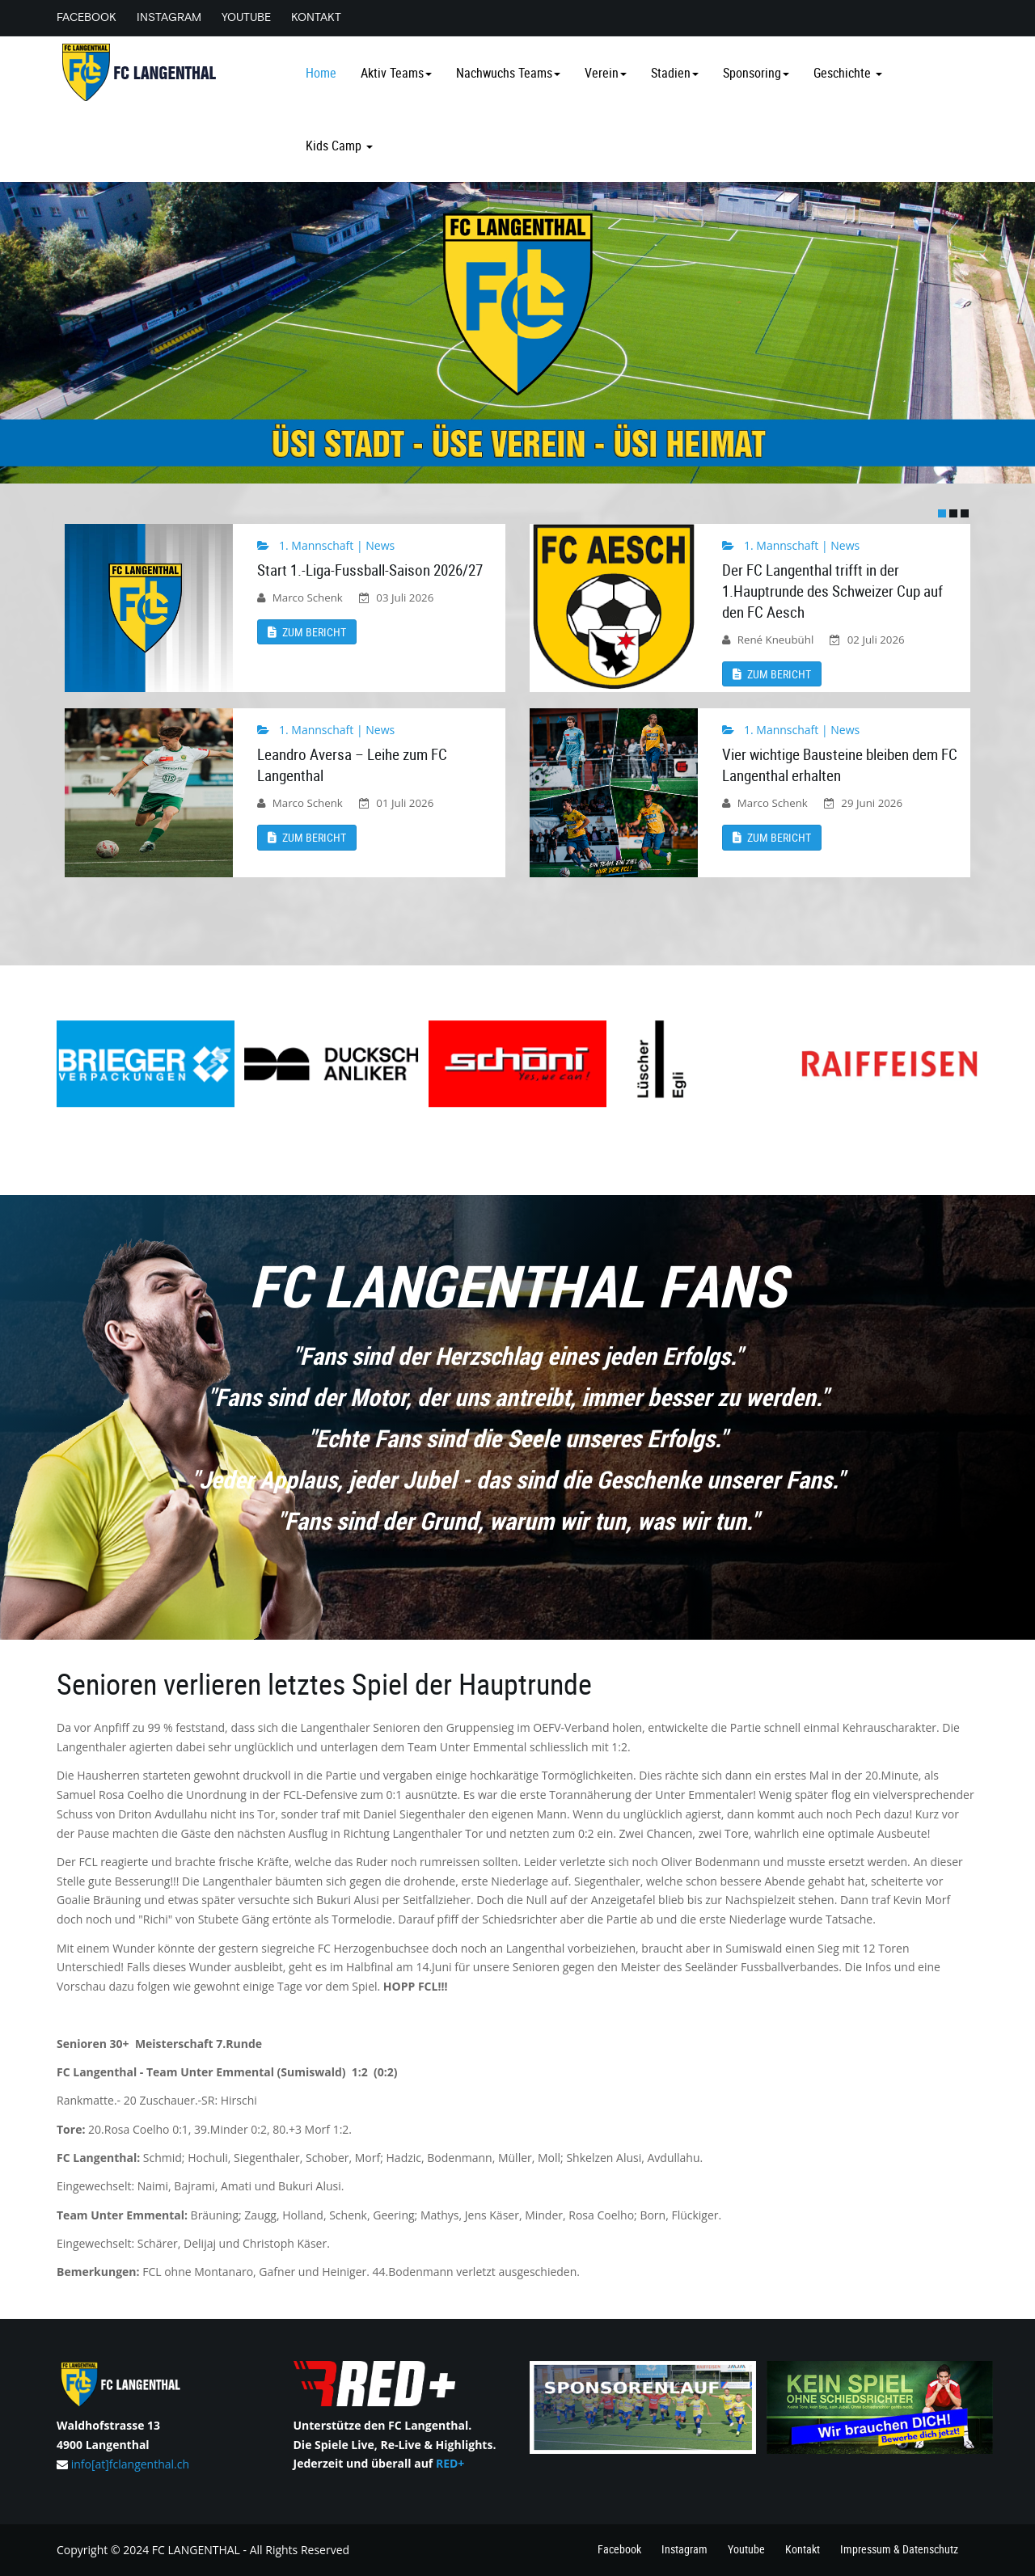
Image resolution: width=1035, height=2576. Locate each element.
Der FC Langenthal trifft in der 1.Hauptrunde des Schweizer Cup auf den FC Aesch (832, 591)
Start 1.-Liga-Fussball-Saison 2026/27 (370, 570)
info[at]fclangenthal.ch (130, 2464)
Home (321, 73)
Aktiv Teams (396, 73)
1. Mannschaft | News (337, 545)
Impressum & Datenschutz (895, 2549)
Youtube (254, 17)
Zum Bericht (307, 632)
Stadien (675, 73)
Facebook (86, 17)
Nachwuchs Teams (508, 73)
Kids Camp (339, 145)
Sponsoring (756, 73)
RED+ (450, 2463)
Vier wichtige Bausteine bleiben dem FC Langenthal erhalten (839, 765)
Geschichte (847, 73)
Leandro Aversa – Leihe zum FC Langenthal (352, 765)
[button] (942, 513)
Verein (606, 73)
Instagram (173, 17)
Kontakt (328, 17)
